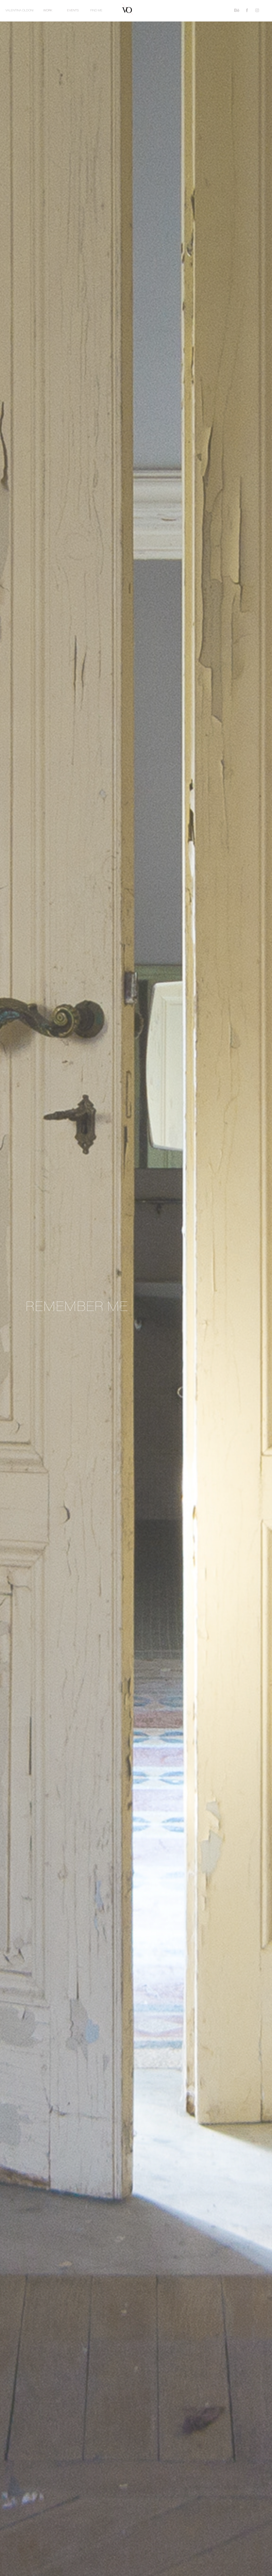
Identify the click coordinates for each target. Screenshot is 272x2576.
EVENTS (73, 10)
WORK (47, 10)
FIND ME (96, 10)
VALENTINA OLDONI (19, 10)
